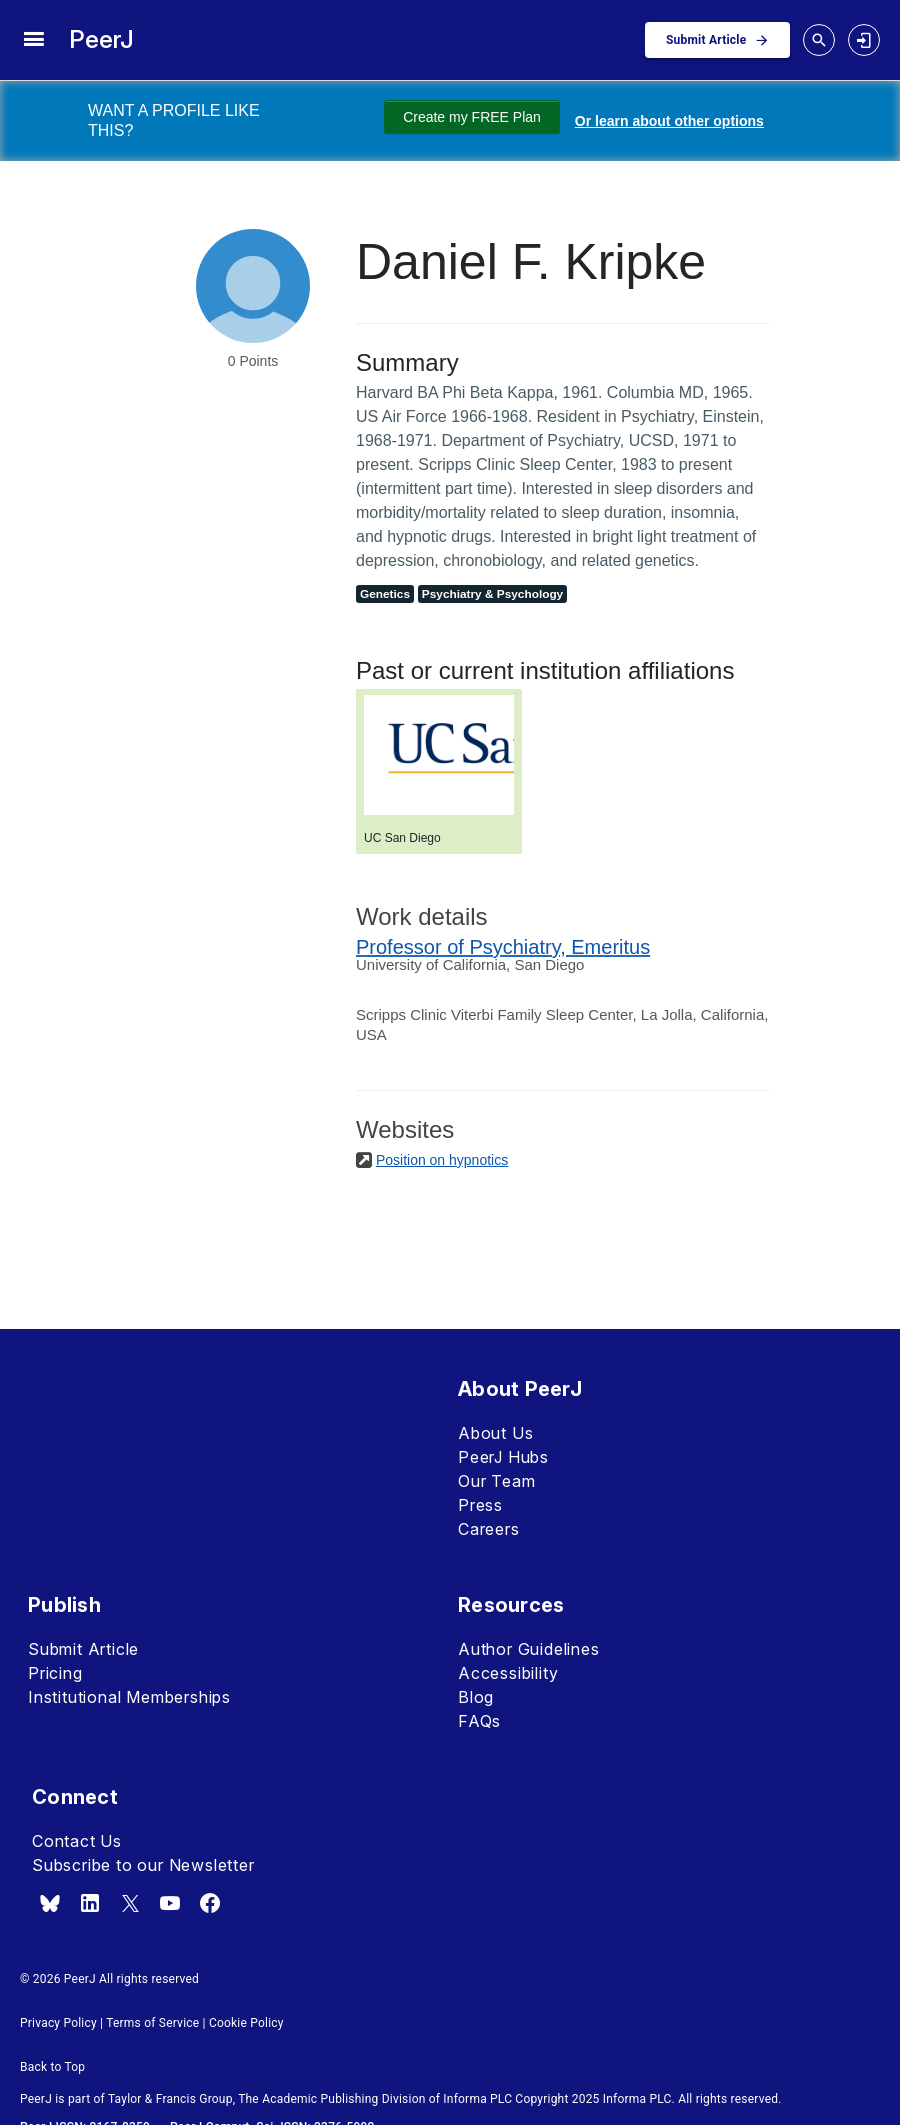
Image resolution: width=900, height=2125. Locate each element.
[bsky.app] (50, 1903)
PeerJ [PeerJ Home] (101, 39)
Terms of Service (152, 2023)
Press (480, 1505)
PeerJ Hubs (503, 1457)
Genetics (385, 594)
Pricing (55, 1673)
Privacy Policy (58, 2023)
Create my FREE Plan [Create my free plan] (472, 117)
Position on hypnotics (442, 1160)
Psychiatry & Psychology (492, 594)
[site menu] (33, 40)
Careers (489, 1529)
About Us (495, 1433)
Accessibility (508, 1673)
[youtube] (170, 1903)
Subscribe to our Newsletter (143, 1865)
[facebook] (210, 1903)
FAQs (479, 1721)
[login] (864, 40)
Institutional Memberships (129, 1697)
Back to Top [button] (52, 2067)
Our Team (496, 1481)
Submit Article (83, 1649)
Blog (476, 1697)
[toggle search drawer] (819, 40)
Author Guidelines (529, 1649)
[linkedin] (90, 1903)
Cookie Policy (246, 2023)
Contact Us (77, 1841)
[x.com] (130, 1903)
